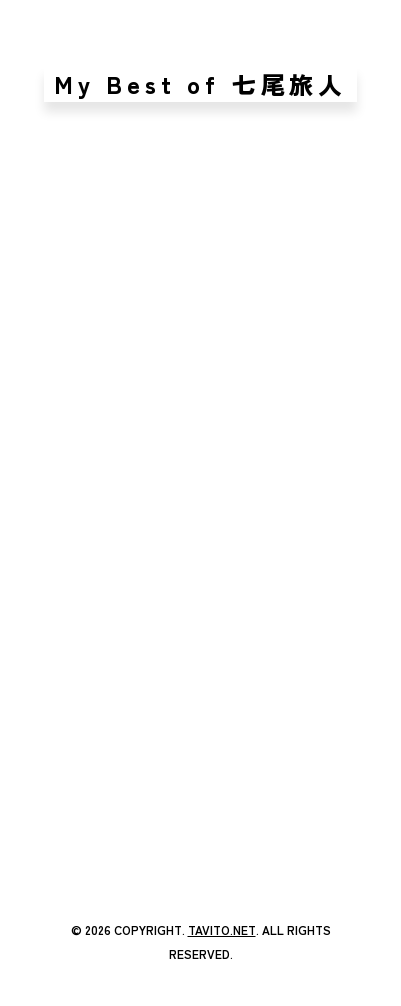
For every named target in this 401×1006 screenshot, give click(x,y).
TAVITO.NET (222, 929)
